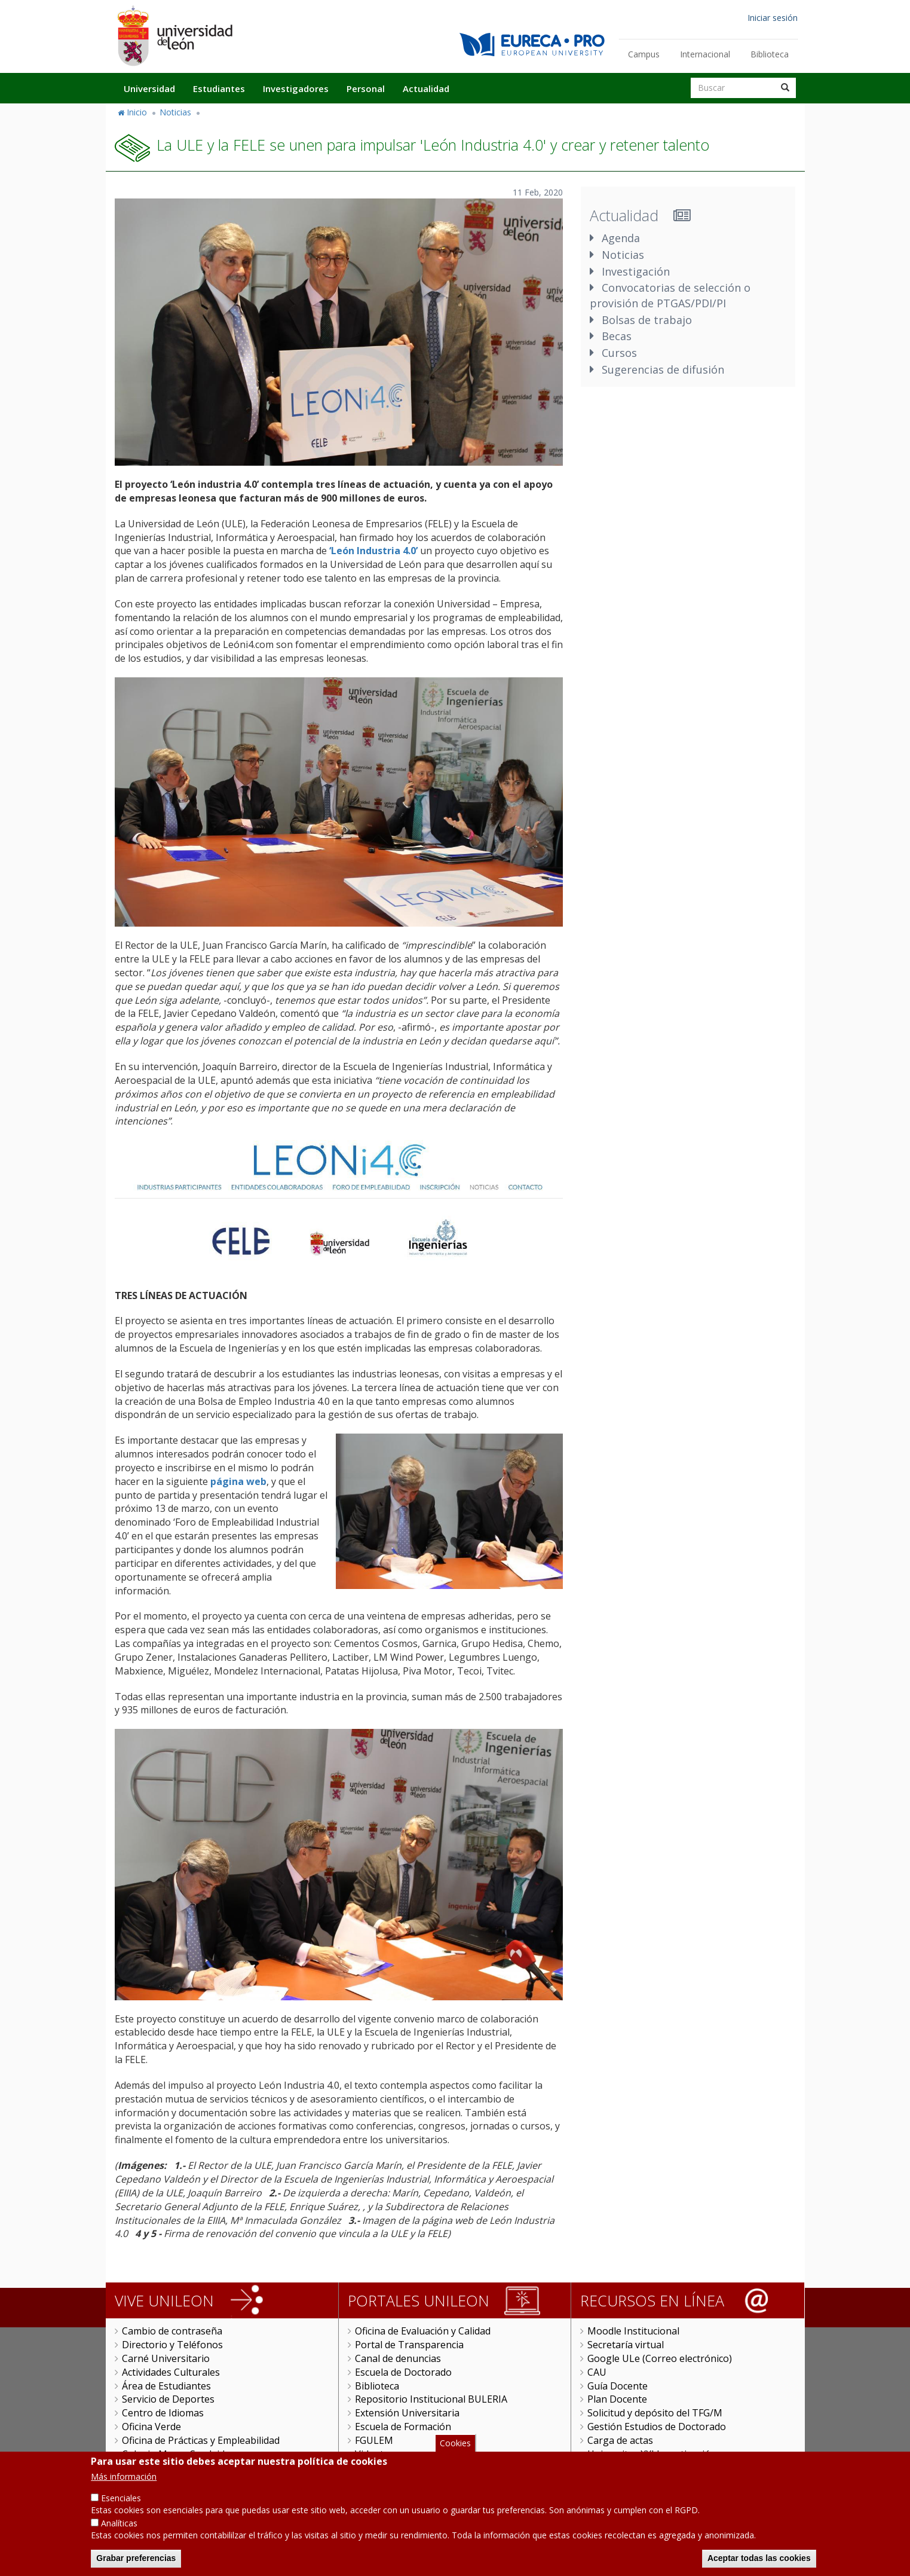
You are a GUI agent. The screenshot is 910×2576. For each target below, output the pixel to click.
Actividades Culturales (171, 2372)
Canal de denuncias (398, 2358)
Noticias (175, 112)
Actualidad (426, 88)
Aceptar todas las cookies (759, 2566)
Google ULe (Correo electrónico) (659, 2358)
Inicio (137, 112)
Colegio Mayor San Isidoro (181, 2454)
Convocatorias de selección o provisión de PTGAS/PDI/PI (670, 295)
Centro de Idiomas (163, 2412)
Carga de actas (620, 2440)
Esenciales (121, 2505)
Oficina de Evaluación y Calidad (423, 2330)
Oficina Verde (151, 2426)
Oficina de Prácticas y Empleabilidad (201, 2440)
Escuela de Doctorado (403, 2372)
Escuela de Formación (403, 2426)
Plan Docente (617, 2399)
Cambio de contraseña (172, 2330)
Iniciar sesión (772, 17)
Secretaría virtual (625, 2344)
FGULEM (374, 2440)
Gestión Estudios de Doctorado (656, 2426)
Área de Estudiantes (166, 2385)
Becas (617, 336)
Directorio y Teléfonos (172, 2344)
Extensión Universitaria (407, 2412)
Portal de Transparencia (409, 2344)
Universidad (149, 88)
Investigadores (296, 88)
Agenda (621, 238)
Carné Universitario (166, 2358)
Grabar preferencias (136, 2566)
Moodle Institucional (633, 2330)
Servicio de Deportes (168, 2399)
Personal (366, 88)
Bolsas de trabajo (647, 320)
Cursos (619, 353)
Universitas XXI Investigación (651, 2454)
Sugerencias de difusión (663, 369)
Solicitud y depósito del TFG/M (654, 2412)
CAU (596, 2372)
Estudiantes (219, 88)
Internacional (705, 54)
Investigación (636, 271)
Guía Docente (617, 2385)
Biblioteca (769, 54)
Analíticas (119, 2531)
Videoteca (377, 2454)
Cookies (455, 2450)
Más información (124, 2484)
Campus (644, 54)
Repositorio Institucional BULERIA (431, 2399)
